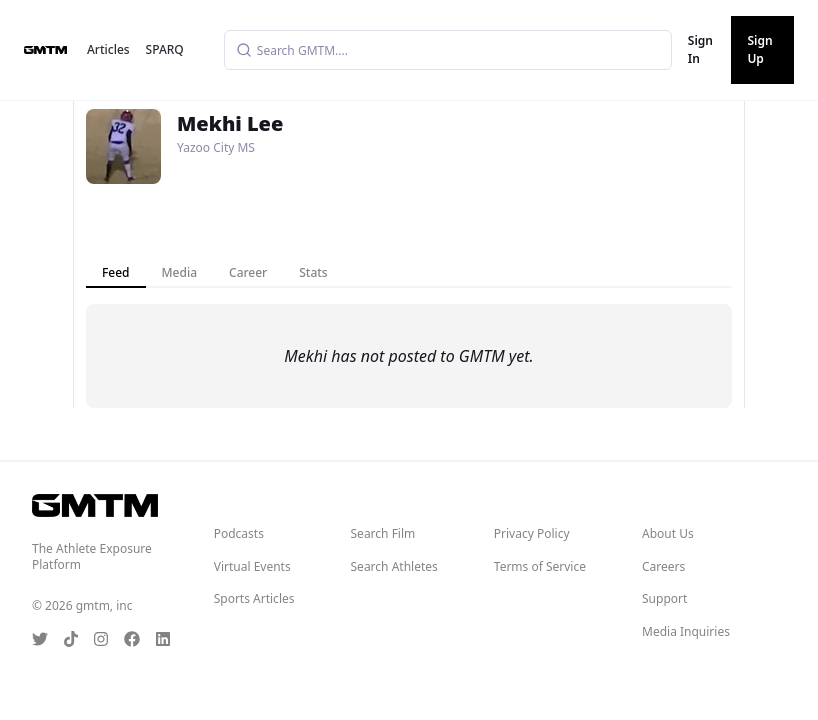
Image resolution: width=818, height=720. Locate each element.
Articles (108, 49)
